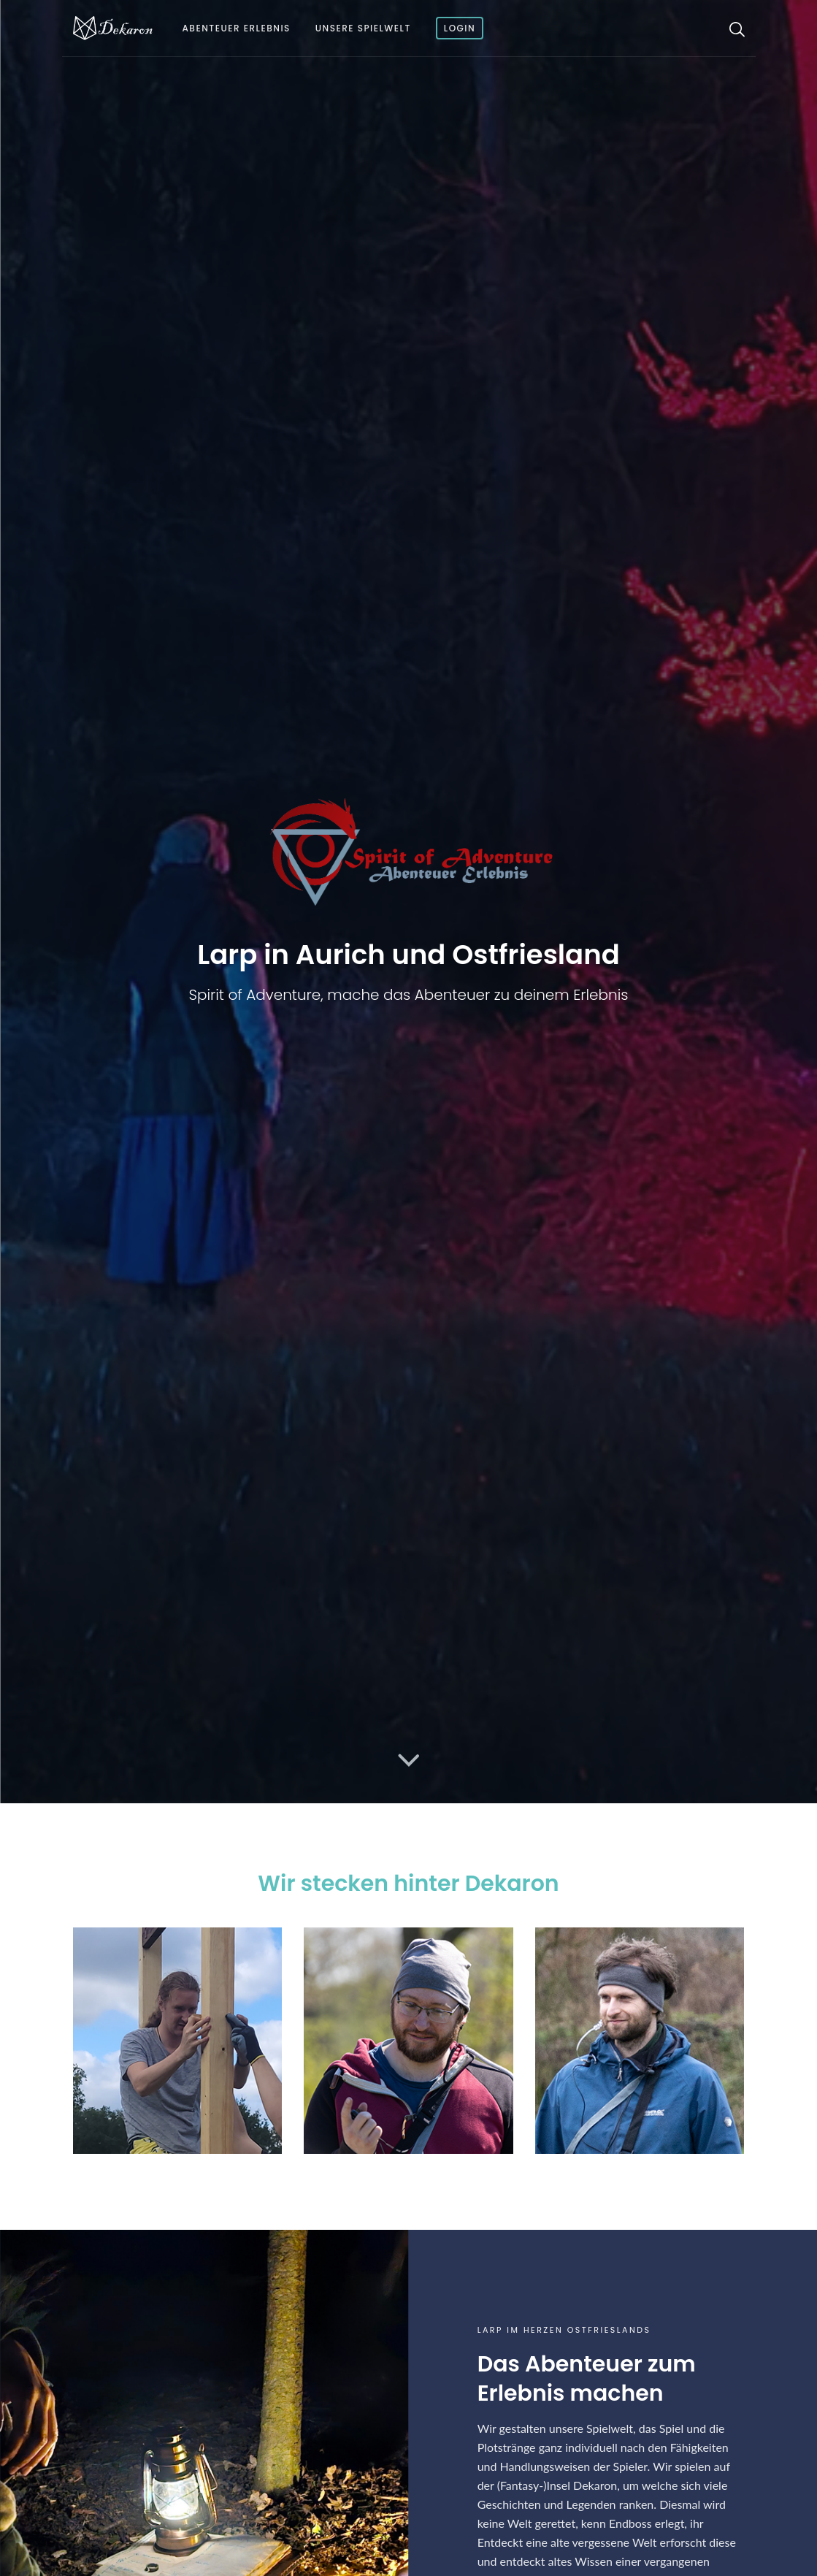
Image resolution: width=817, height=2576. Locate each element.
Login (460, 28)
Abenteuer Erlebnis (237, 28)
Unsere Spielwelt (363, 28)
